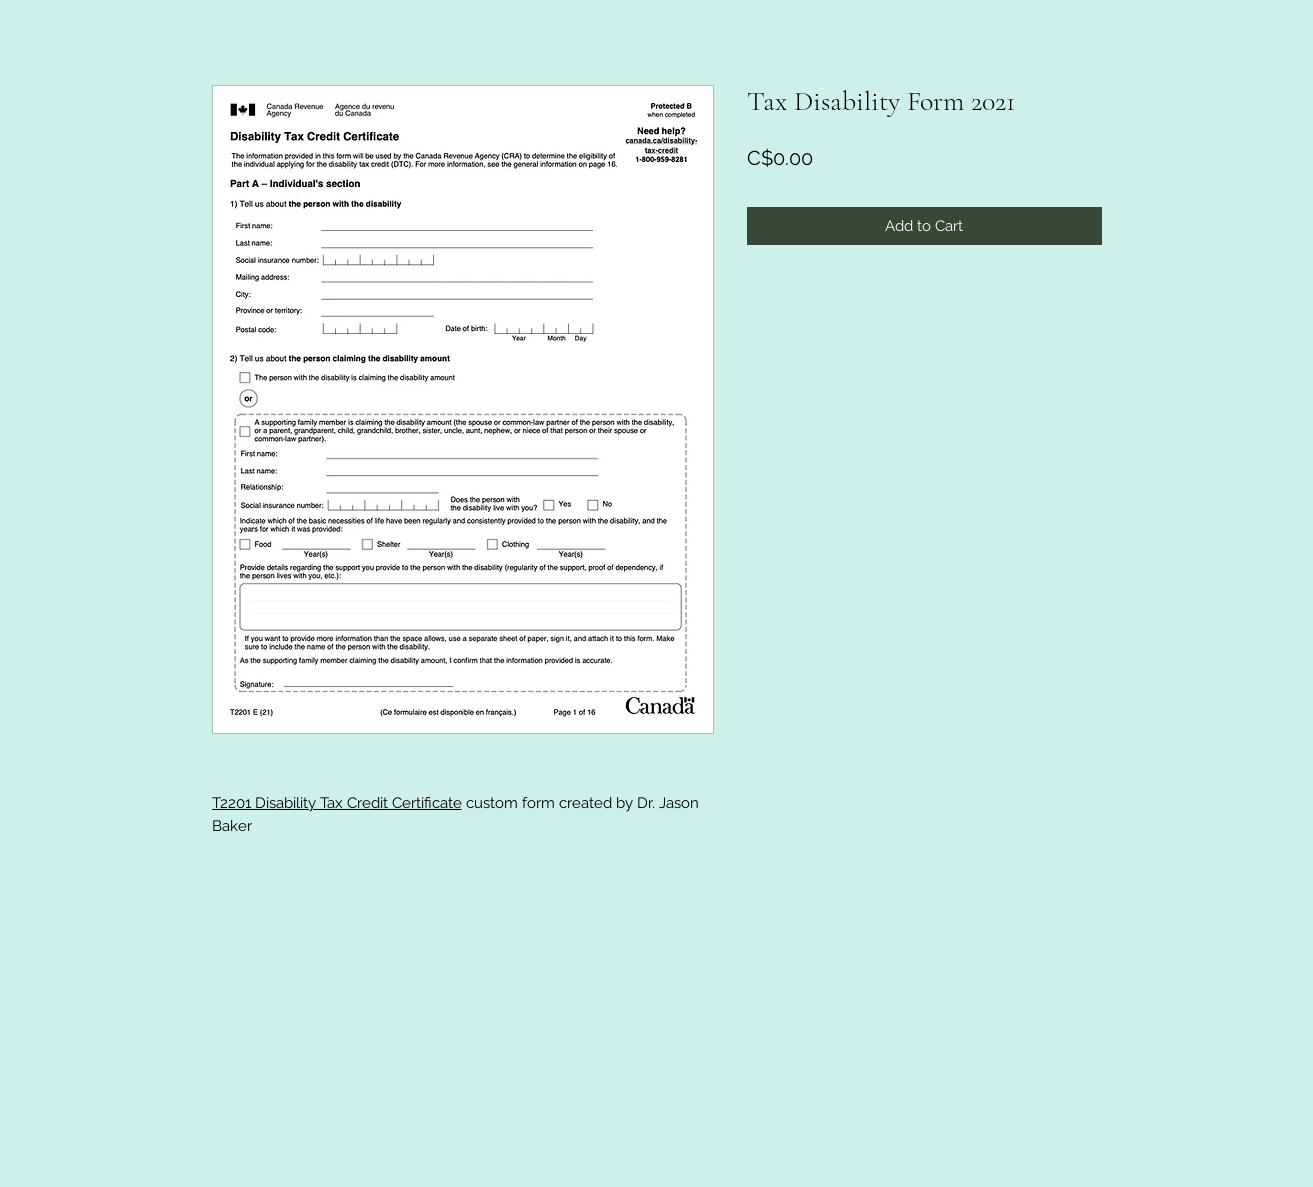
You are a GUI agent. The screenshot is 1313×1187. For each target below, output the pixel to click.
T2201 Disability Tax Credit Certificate (337, 803)
